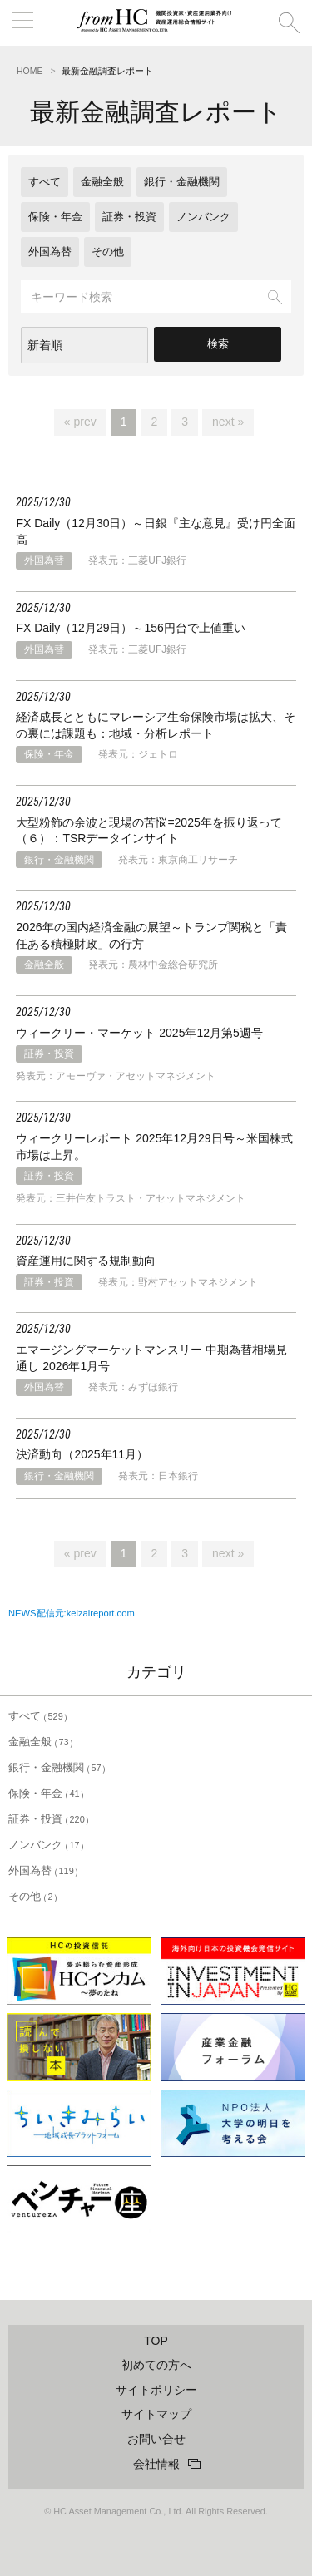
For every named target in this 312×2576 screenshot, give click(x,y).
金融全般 (102, 181)
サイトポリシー (156, 2389)
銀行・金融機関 (182, 181)
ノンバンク (203, 216)
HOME (30, 71)
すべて (44, 181)
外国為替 (50, 251)
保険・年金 (55, 216)
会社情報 (156, 2463)
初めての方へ (156, 2364)
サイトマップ (156, 2414)
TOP (156, 2340)
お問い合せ (156, 2438)
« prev (80, 421)
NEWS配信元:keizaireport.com (71, 1613)
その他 (108, 251)
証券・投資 (129, 216)
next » (228, 421)
